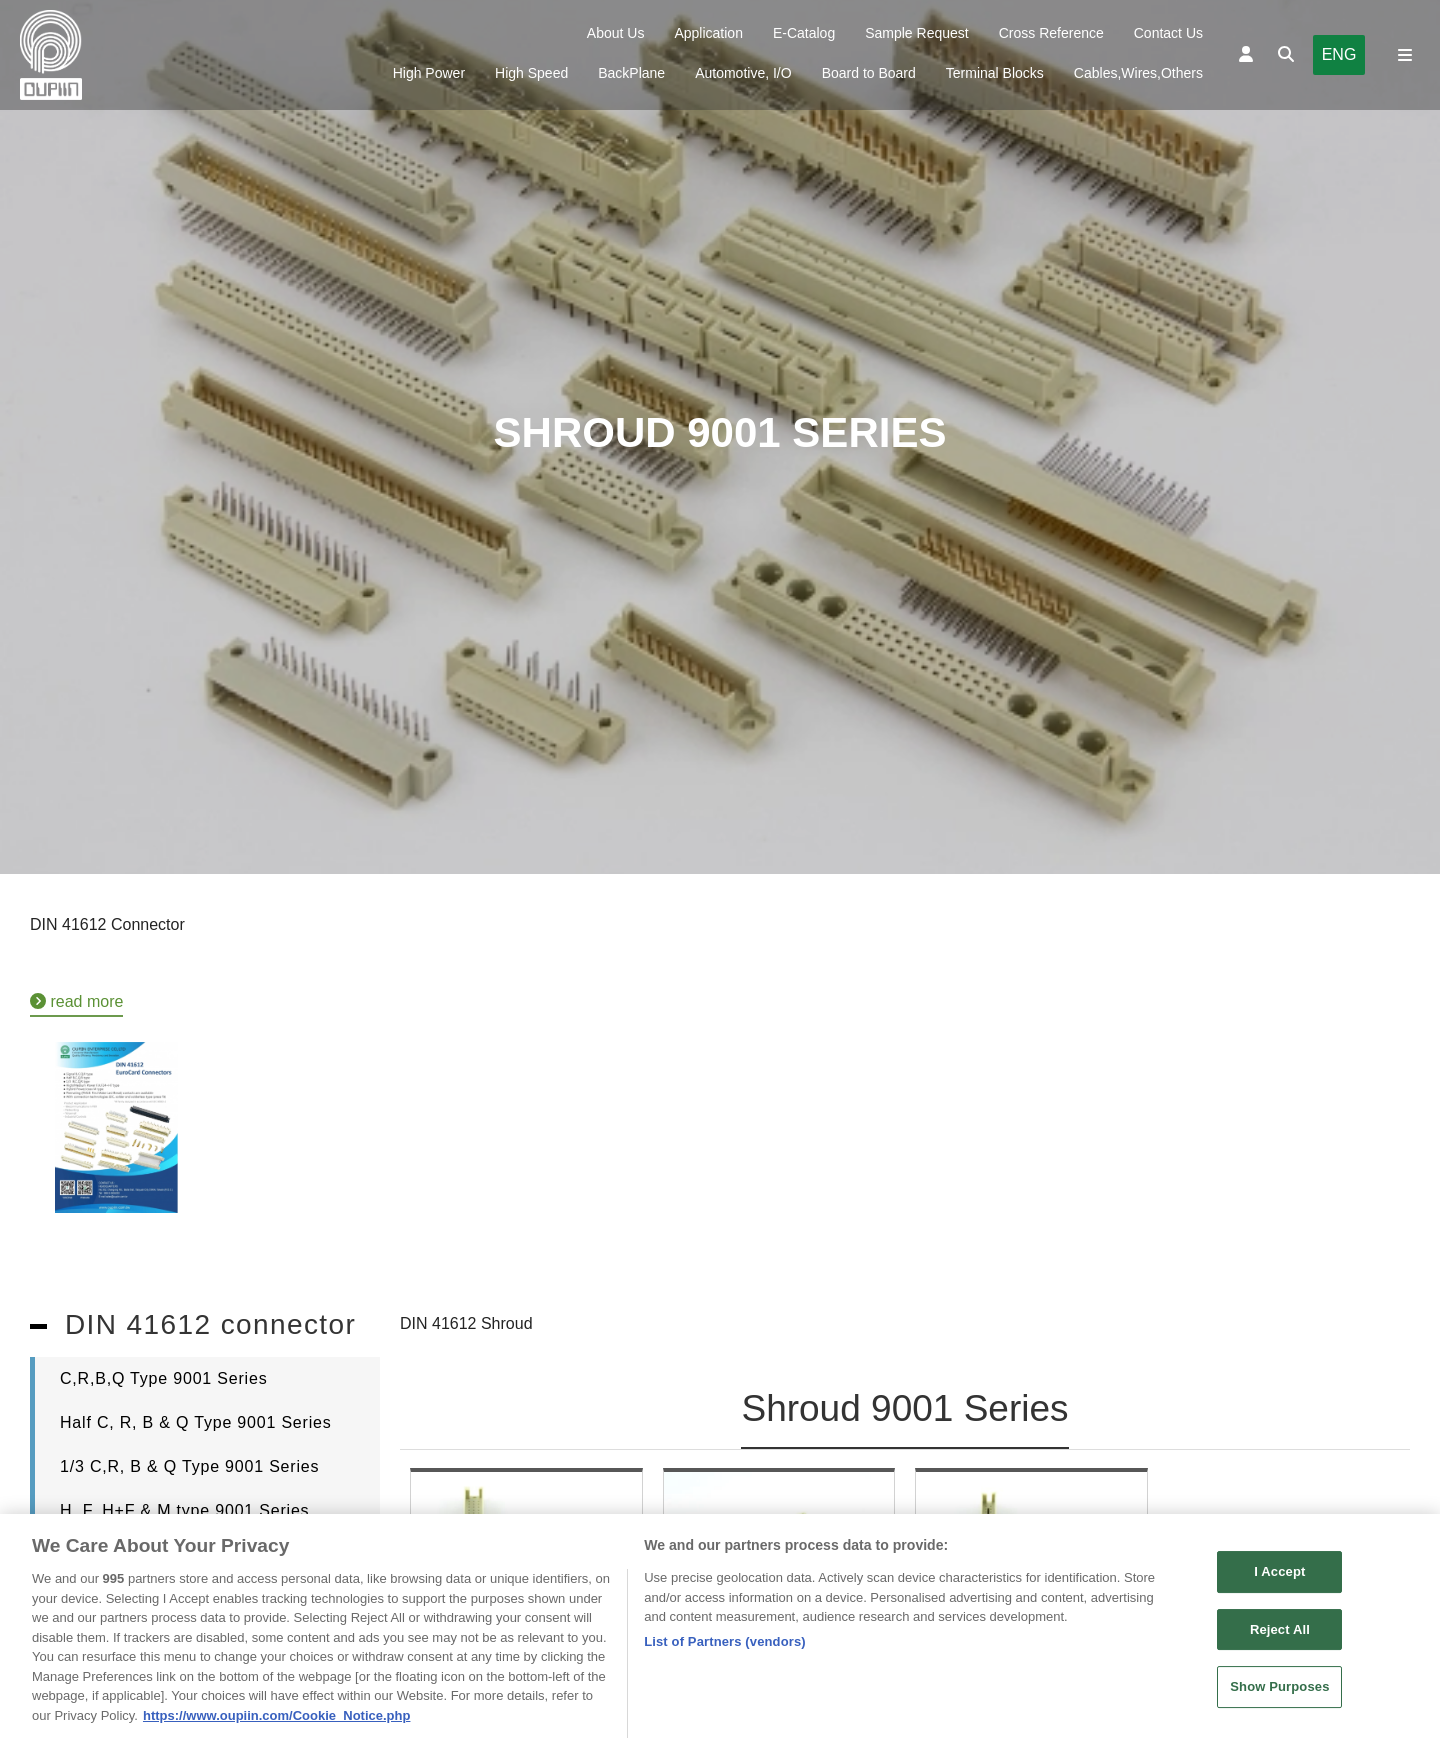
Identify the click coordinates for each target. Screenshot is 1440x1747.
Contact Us (1168, 33)
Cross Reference (1051, 33)
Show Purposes (1279, 1695)
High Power (429, 73)
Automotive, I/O (743, 73)
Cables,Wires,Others (1138, 73)
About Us (616, 33)
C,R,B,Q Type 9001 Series (163, 1378)
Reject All (1280, 1637)
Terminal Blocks (995, 73)
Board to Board (869, 73)
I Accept (1279, 1579)
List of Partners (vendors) (725, 1649)
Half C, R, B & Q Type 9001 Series (196, 1422)
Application (708, 33)
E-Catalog (804, 33)
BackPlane (631, 73)
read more (76, 1001)
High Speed (531, 73)
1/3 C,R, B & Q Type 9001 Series (189, 1466)
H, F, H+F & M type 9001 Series (184, 1510)
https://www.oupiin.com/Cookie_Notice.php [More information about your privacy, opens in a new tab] (276, 1723)
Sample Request (917, 33)
